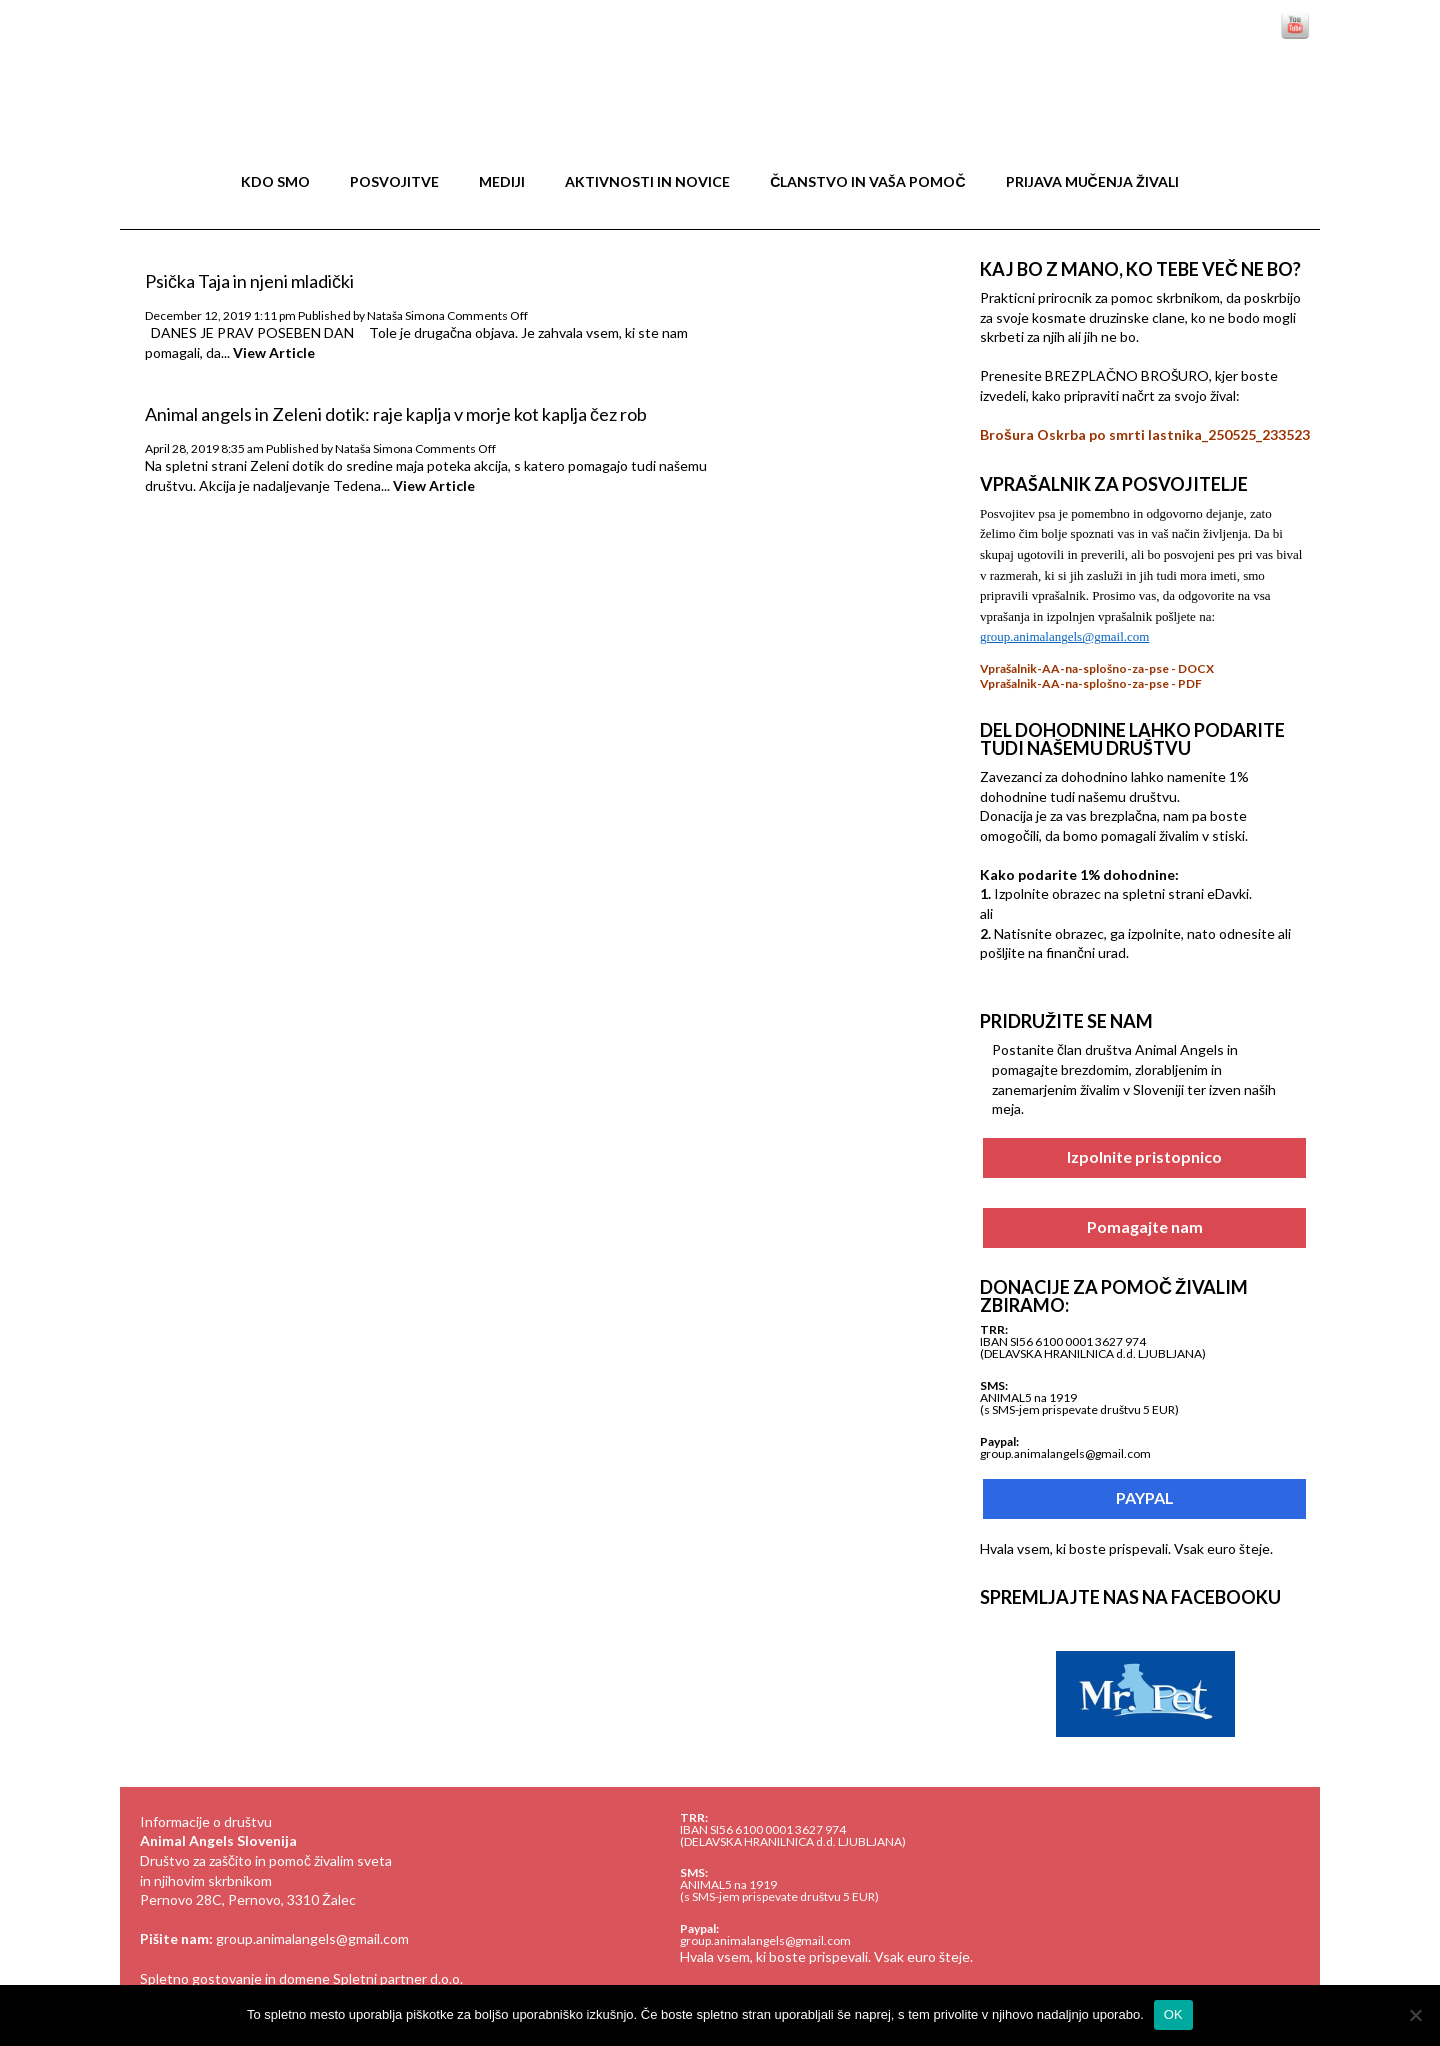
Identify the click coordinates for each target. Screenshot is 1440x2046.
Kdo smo (275, 181)
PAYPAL (1145, 1494)
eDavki (1228, 893)
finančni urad (1086, 952)
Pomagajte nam (1145, 1223)
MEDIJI (502, 181)
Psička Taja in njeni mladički (249, 281)
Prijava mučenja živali (1092, 181)
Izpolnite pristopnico (1144, 1153)
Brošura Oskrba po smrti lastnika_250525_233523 (1145, 434)
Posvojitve (394, 181)
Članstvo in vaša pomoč (867, 181)
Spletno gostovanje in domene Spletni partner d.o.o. (301, 1978)
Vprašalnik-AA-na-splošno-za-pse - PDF (1091, 683)
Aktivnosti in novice (647, 181)
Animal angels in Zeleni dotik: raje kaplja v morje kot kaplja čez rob (396, 414)
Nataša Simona (406, 315)
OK (1173, 2014)
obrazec (1079, 933)
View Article (274, 352)
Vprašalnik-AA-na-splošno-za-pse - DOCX (1097, 668)
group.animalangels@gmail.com (312, 1938)
